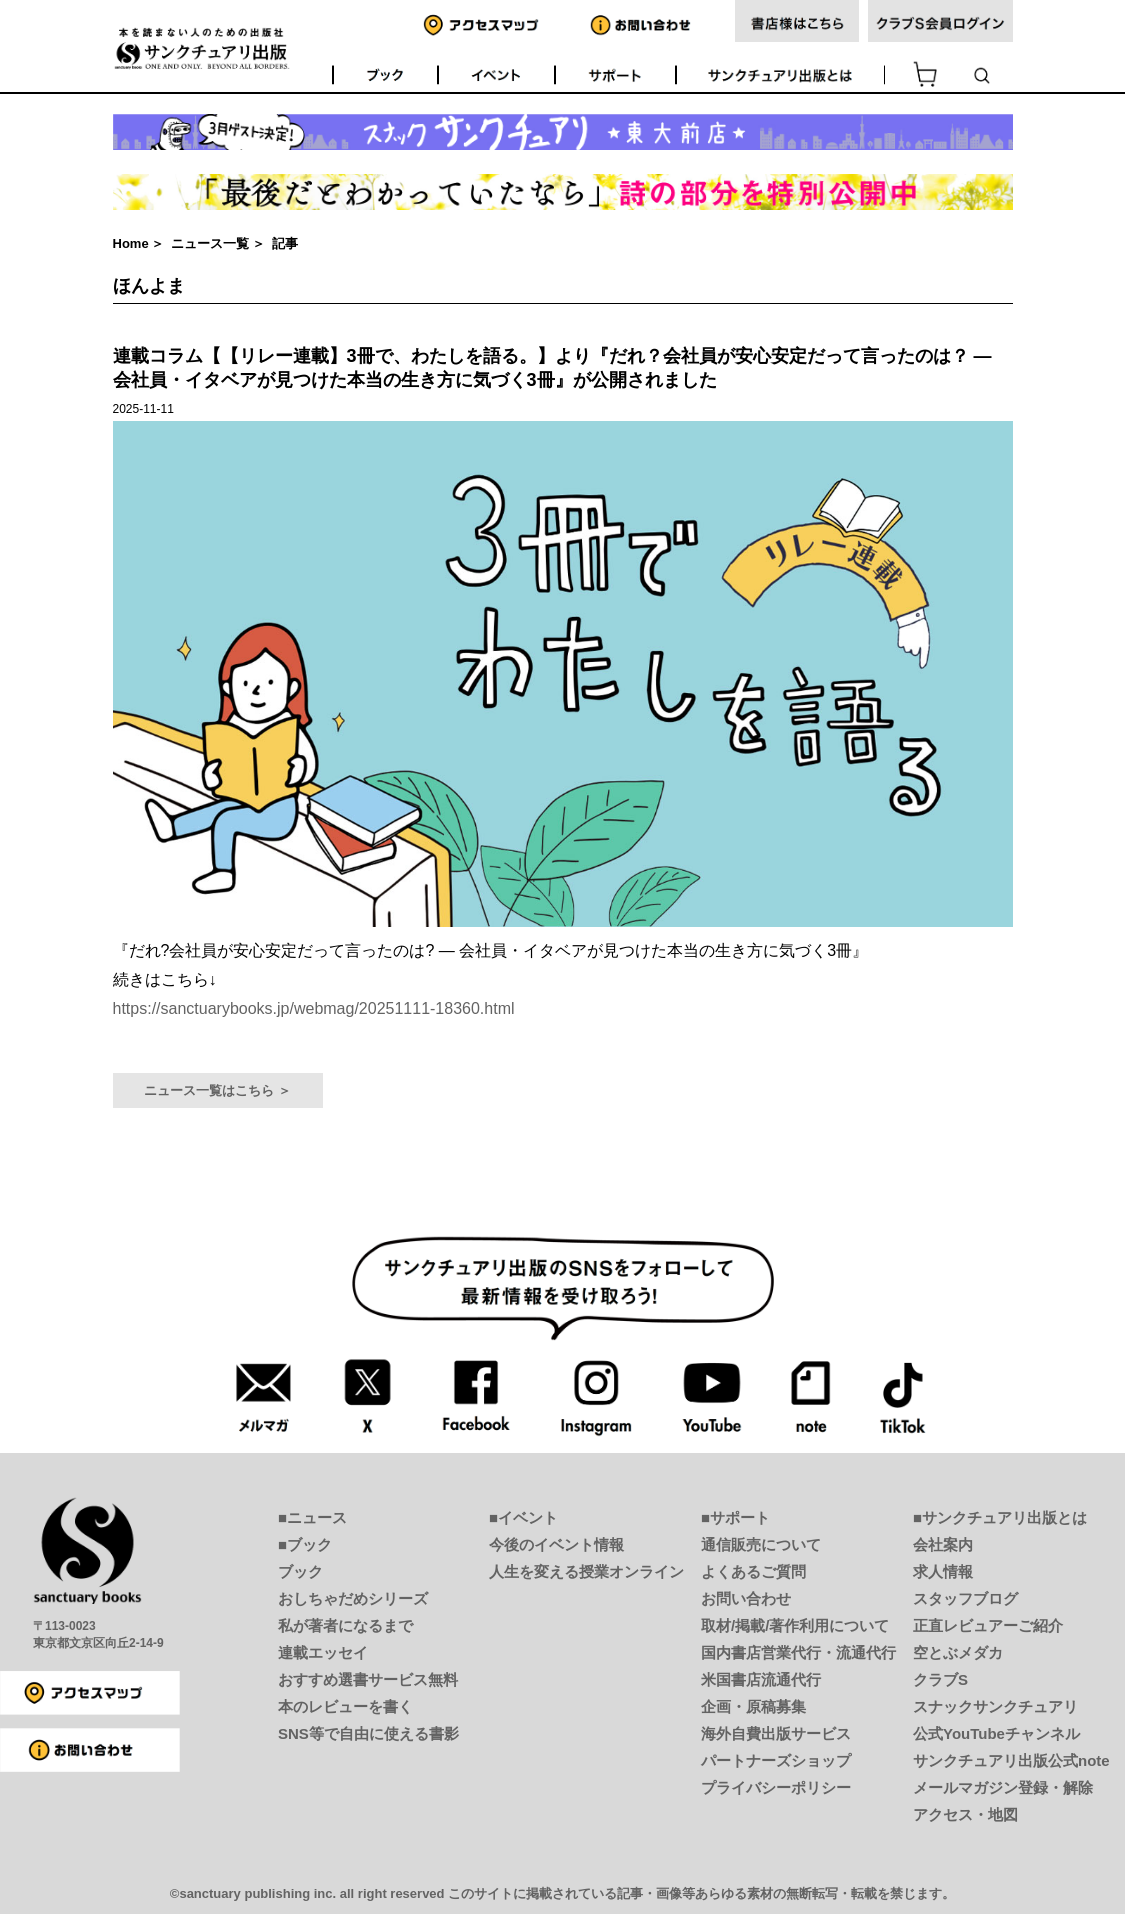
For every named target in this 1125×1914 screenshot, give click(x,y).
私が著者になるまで (345, 1625)
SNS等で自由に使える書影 (368, 1733)
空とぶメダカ (958, 1652)
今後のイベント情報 (556, 1544)
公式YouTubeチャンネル (996, 1733)
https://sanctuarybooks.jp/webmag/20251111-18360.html (314, 1008)
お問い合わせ (746, 1598)
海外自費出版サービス (776, 1733)
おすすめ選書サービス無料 (368, 1679)
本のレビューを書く (345, 1706)
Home (131, 243)
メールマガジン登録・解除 (1003, 1787)
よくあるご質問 (753, 1571)
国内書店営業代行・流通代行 (798, 1652)
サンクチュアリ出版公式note (1011, 1760)
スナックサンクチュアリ (995, 1706)
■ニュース (312, 1517)
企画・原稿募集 (753, 1706)
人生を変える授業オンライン (586, 1571)
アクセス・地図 (965, 1814)
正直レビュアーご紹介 (988, 1625)
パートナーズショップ (776, 1760)
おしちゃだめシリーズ (353, 1598)
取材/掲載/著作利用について (795, 1625)
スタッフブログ (965, 1598)
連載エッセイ (323, 1652)
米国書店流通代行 (761, 1679)
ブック (300, 1571)
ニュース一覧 (210, 243)
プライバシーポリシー (776, 1787)
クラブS (940, 1679)
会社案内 (943, 1544)
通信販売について (761, 1544)
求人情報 (943, 1571)
